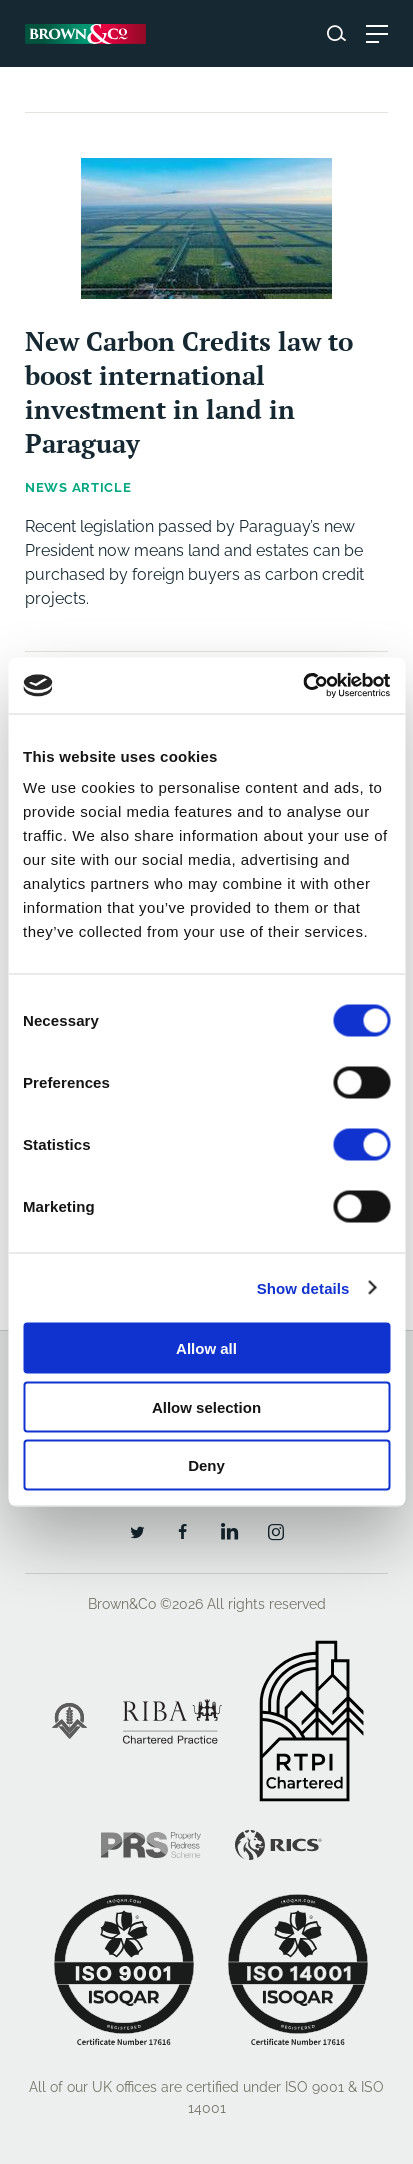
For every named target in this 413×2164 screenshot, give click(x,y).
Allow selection (206, 1406)
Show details (303, 1287)
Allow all (206, 1348)
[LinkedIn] (229, 1531)
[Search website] (336, 33)
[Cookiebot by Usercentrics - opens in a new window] (302, 686)
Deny (206, 1465)
